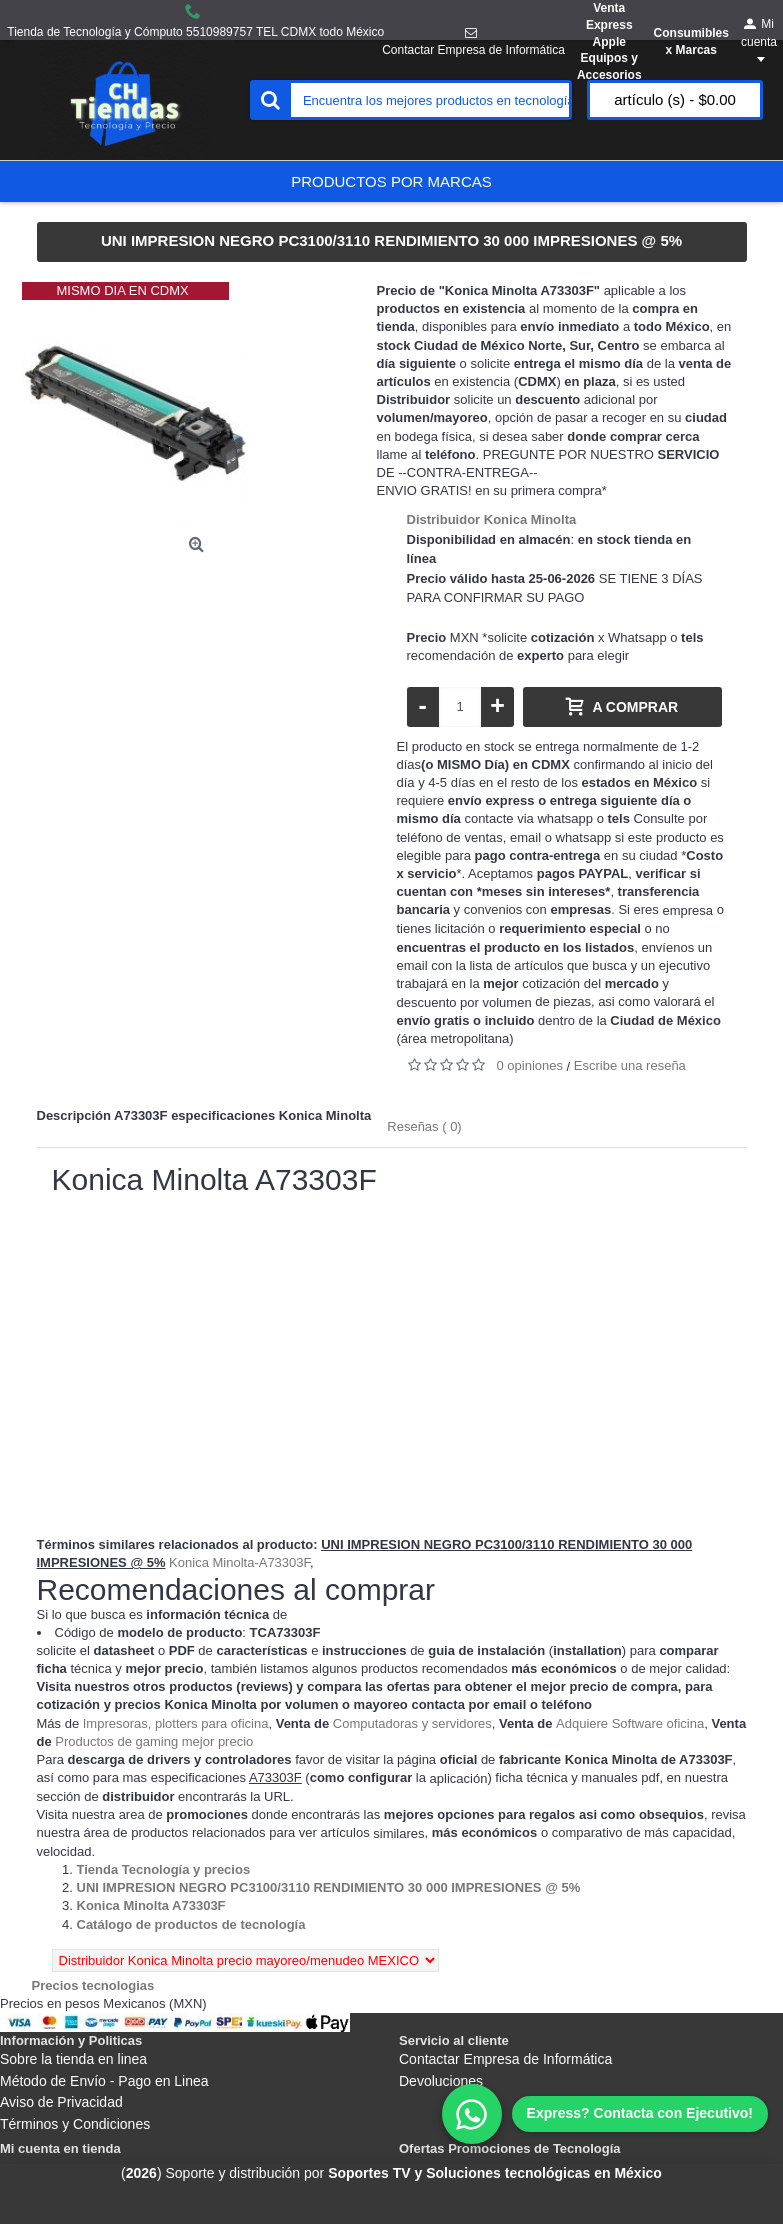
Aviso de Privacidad (61, 2102)
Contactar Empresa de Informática (505, 2059)
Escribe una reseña (630, 1065)
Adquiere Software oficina (630, 1723)
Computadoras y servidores (412, 1723)
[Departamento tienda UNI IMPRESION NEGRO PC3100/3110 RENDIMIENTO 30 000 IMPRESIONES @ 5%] (329, 1887)
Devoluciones (441, 2081)
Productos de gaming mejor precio (154, 1741)
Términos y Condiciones (75, 2124)
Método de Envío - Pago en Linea (104, 2081)
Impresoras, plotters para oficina (176, 1723)
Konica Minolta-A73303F (239, 1562)
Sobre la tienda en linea (73, 2059)
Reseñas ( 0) (424, 1126)
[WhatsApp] (605, 2114)
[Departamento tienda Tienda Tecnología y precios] (164, 1869)
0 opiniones (530, 1065)
